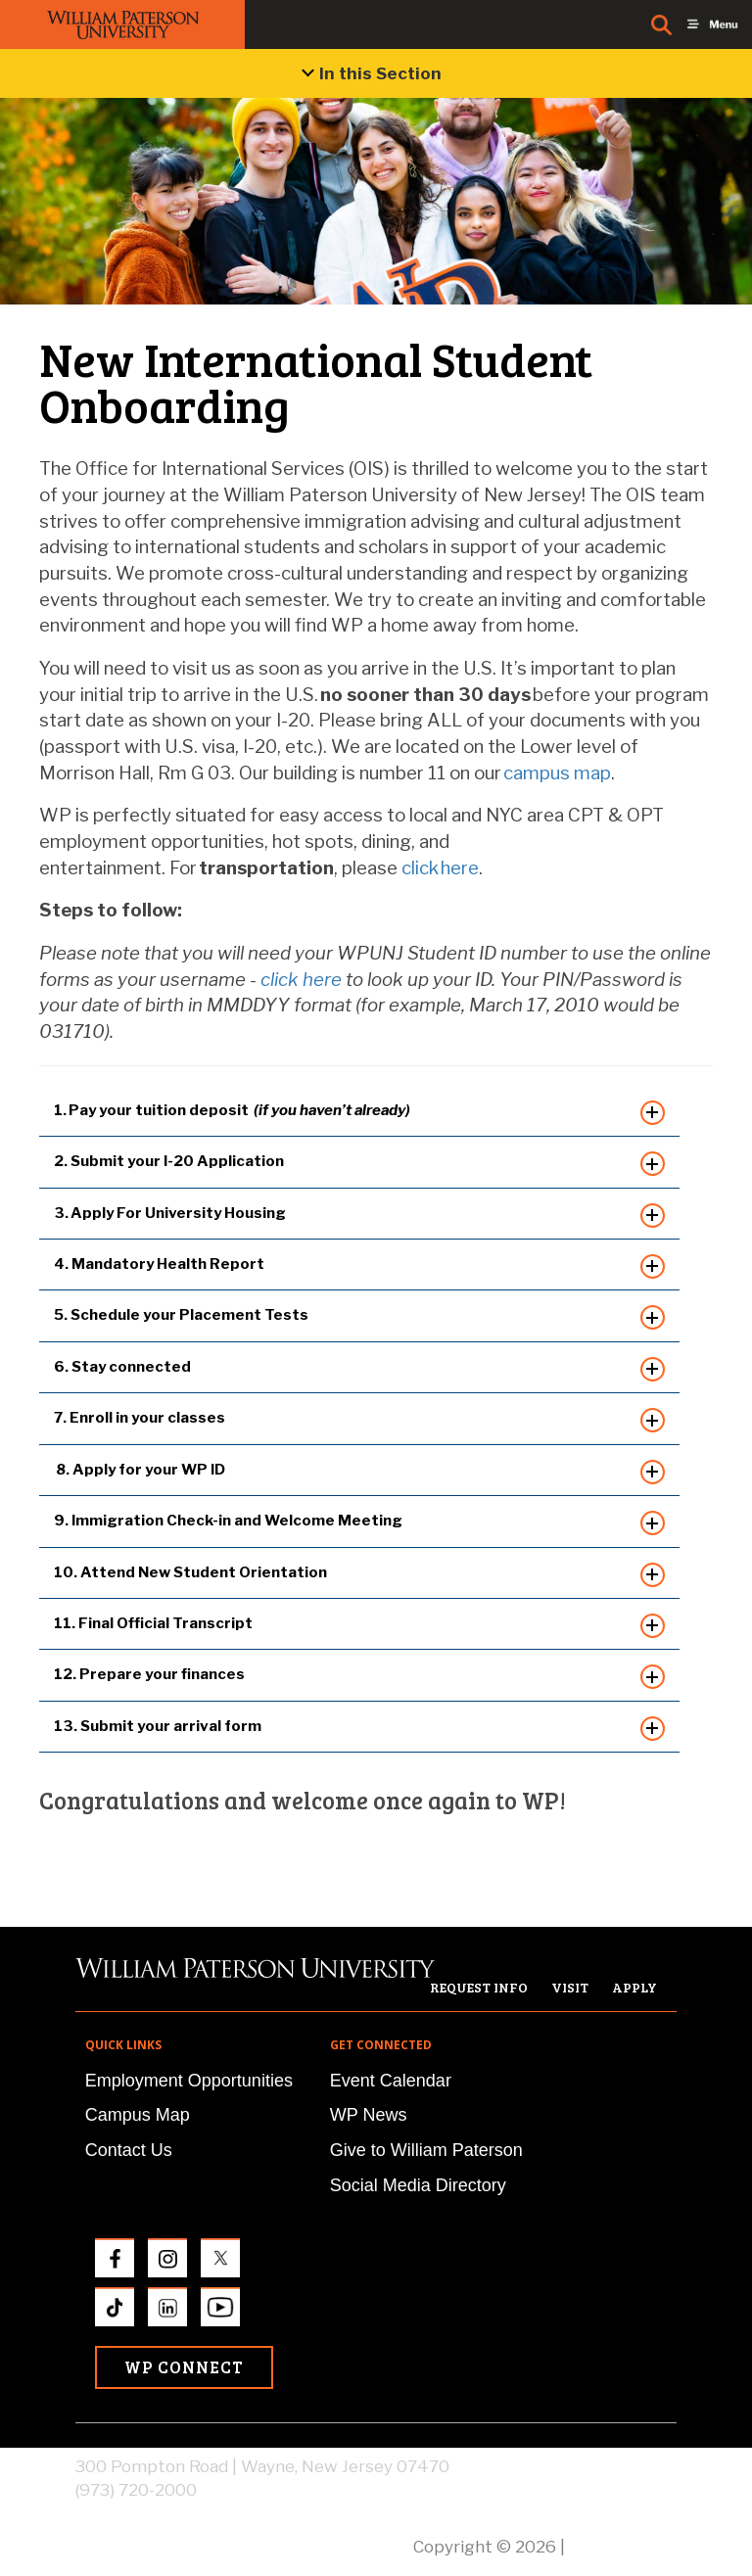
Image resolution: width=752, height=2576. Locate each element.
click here (301, 979)
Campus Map (137, 2115)
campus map (557, 773)
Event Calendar (390, 2080)
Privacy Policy (623, 2546)
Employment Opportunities (189, 2080)
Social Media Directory (418, 2185)
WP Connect (184, 2367)
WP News (368, 2115)
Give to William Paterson (426, 2150)
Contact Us (128, 2150)
